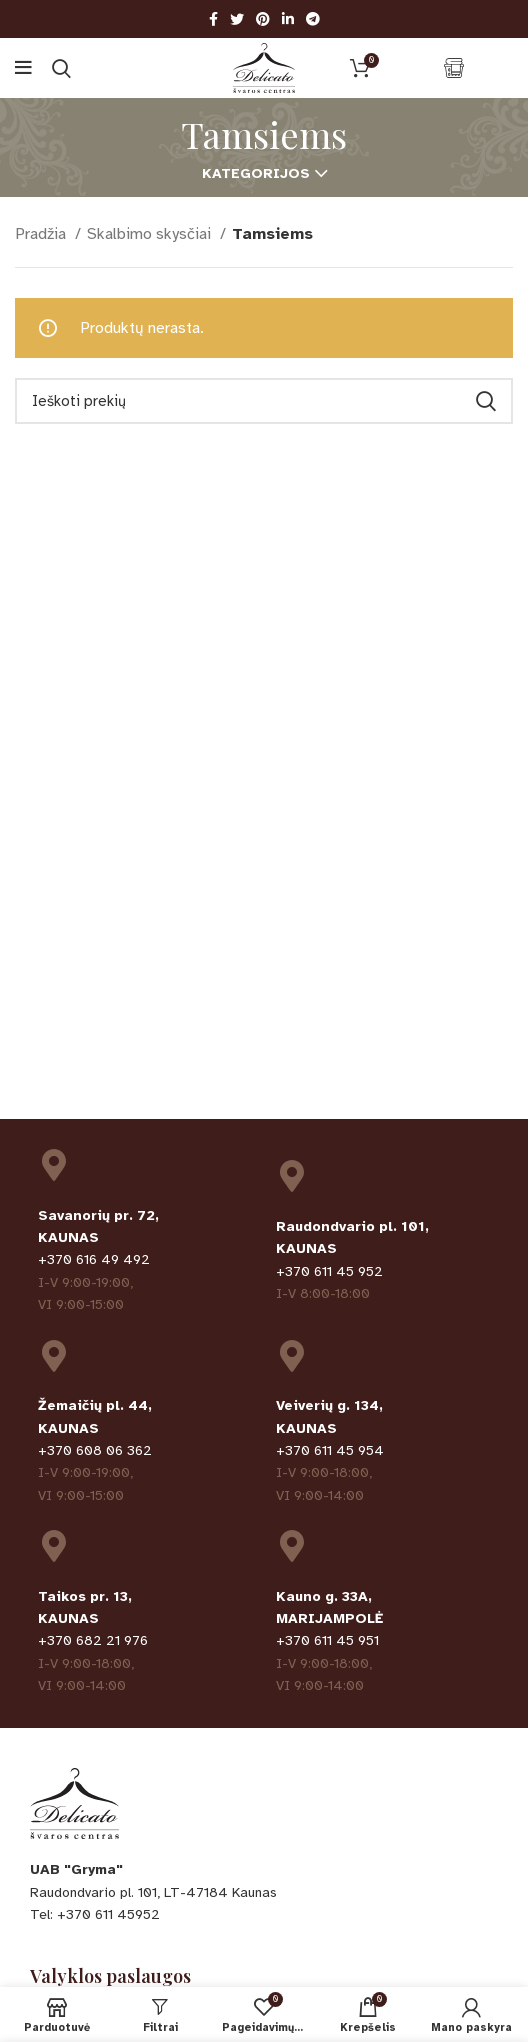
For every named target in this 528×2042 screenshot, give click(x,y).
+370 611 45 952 (329, 1271)
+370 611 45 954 (330, 1450)
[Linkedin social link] (288, 19)
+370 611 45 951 (327, 1640)
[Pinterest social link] (263, 19)
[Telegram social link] (313, 19)
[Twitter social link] (237, 19)
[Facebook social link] (213, 19)
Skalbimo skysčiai (151, 234)
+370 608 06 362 (95, 1450)
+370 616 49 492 (94, 1259)
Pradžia (42, 234)
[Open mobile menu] (23, 68)
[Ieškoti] (61, 68)
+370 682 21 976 (93, 1640)
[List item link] (264, 1915)
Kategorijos (256, 174)
